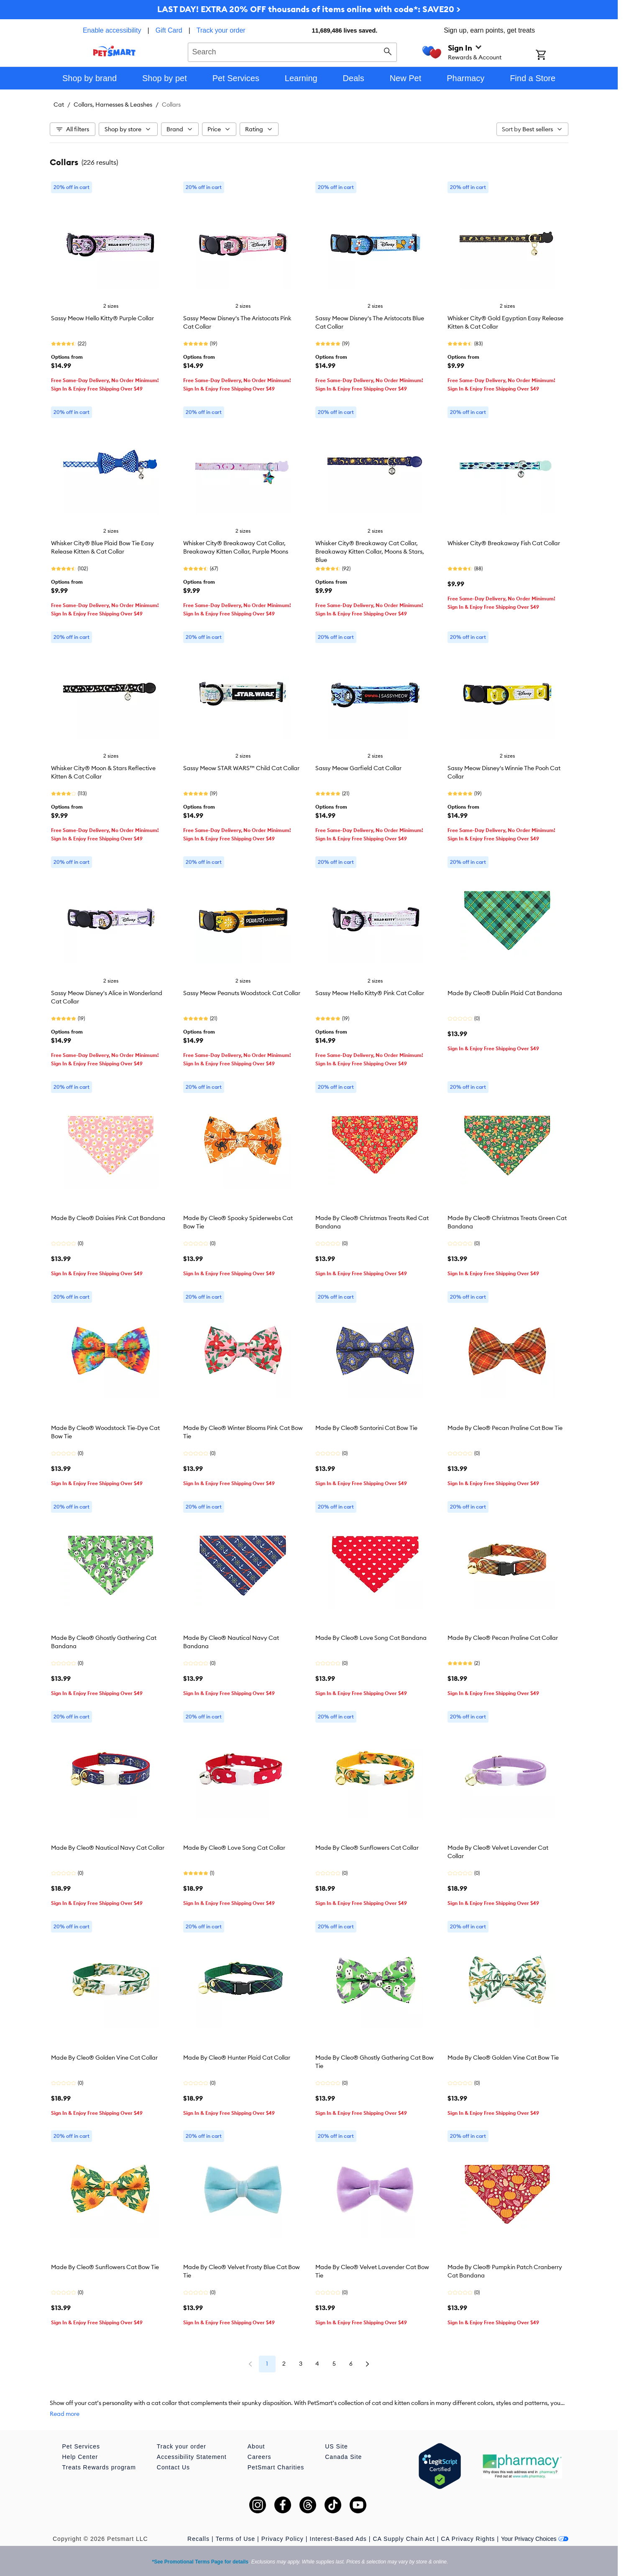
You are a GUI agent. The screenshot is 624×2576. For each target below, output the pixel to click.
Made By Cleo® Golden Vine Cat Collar (104, 2057)
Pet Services (81, 2446)
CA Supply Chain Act (404, 2538)
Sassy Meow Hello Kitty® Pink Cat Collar (369, 993)
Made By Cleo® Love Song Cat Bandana (371, 1638)
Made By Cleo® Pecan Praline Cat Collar (503, 1638)
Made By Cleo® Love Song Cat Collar (234, 1847)
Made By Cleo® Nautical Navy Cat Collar (107, 1847)
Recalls (198, 2538)
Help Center (80, 2456)
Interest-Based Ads (338, 2538)
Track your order (221, 30)
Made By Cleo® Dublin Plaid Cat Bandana (505, 993)
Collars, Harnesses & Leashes (113, 104)
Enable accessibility (112, 30)
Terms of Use (235, 2538)
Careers (259, 2456)
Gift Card (169, 30)
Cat (59, 104)
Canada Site (343, 2456)
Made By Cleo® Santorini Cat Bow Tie (366, 1428)
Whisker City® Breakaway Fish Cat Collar (504, 543)
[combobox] (292, 51)
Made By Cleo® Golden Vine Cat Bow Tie (503, 2057)
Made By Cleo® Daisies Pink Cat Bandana (108, 1218)
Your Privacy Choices (534, 2539)
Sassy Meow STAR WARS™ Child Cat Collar (241, 768)
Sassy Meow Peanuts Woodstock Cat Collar (241, 993)
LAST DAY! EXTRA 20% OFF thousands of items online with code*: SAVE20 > (308, 9)
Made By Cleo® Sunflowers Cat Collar (367, 1847)
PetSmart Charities (276, 2467)
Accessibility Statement (192, 2456)
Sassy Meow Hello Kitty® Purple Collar (102, 318)
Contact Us (173, 2467)
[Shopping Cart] (552, 55)
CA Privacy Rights (468, 2538)
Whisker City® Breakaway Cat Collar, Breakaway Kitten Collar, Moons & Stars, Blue (369, 551)
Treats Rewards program (99, 2467)
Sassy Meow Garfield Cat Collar (358, 768)
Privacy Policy (282, 2538)
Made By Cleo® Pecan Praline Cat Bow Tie (505, 1428)
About (256, 2446)
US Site (336, 2446)
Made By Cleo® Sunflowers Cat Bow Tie (105, 2267)
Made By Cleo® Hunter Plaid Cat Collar (236, 2057)
